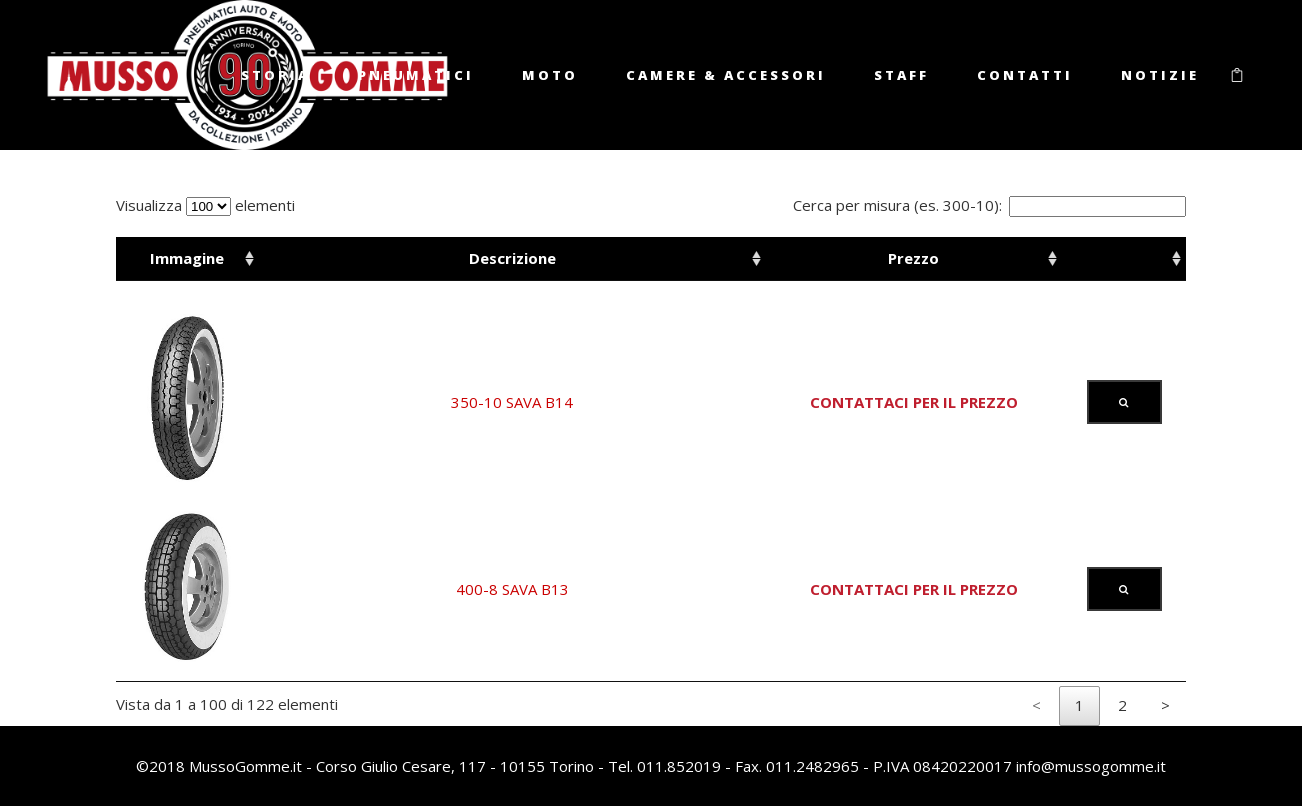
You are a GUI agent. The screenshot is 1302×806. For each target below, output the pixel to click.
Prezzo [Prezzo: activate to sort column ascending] (913, 258)
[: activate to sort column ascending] (1124, 259)
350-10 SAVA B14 (512, 402)
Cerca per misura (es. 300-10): (989, 205)
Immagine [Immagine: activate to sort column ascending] (187, 258)
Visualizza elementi (205, 205)
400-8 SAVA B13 (512, 589)
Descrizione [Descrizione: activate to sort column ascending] (512, 258)
